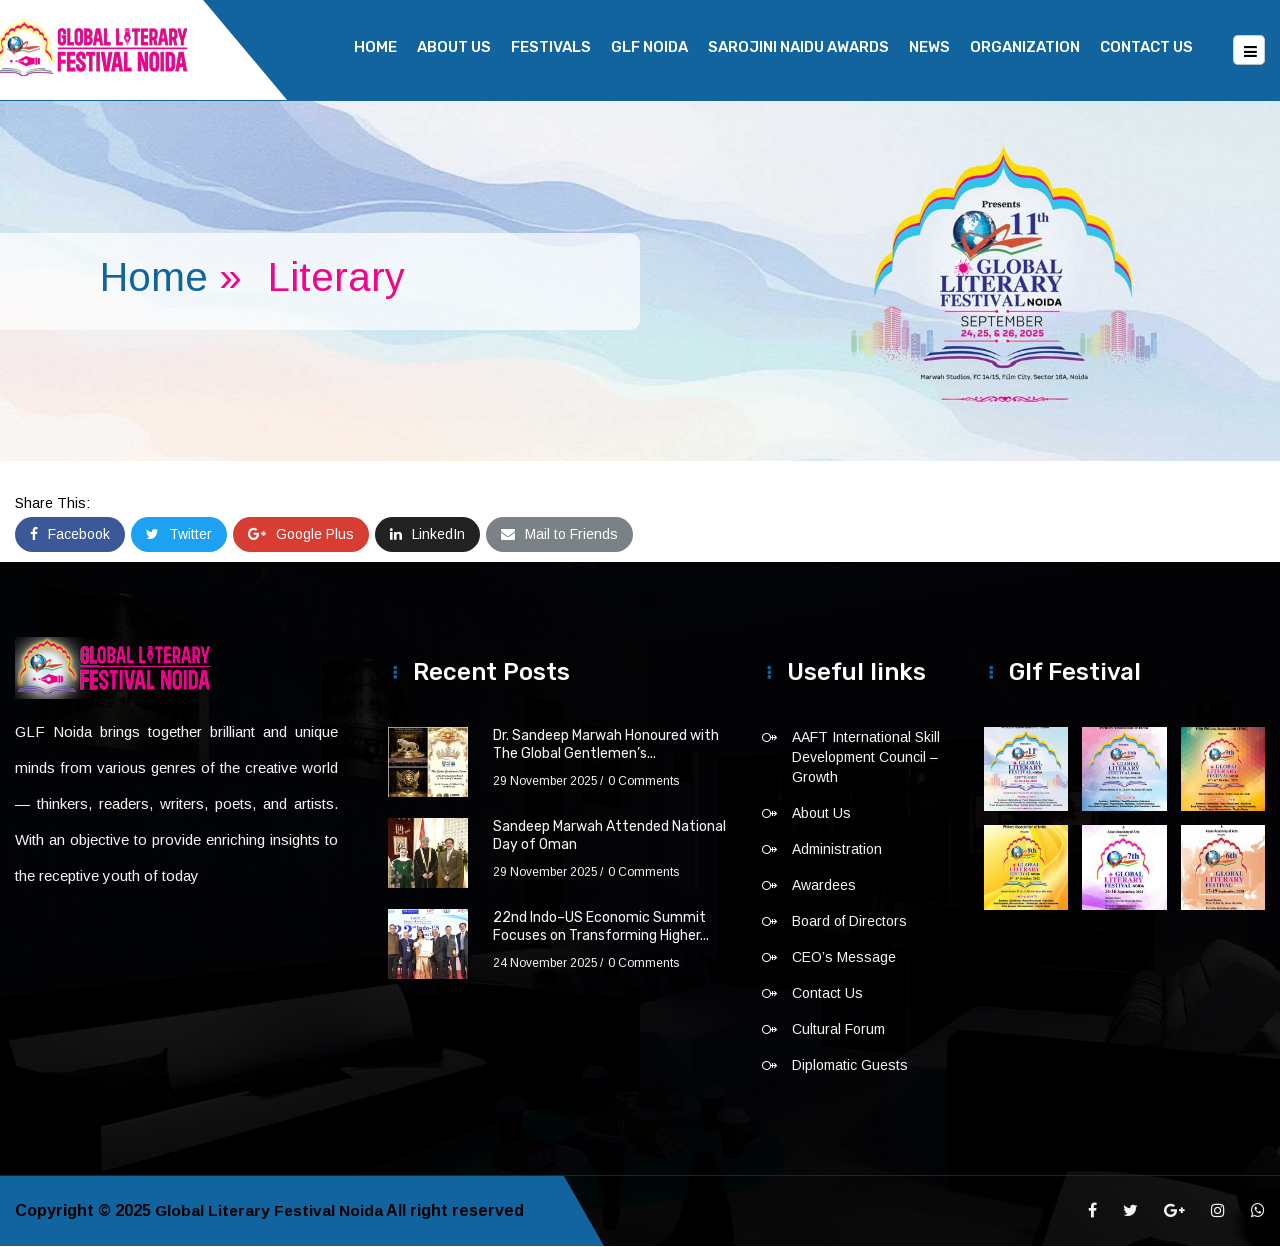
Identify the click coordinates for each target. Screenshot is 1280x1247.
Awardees (824, 886)
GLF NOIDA (649, 47)
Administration (837, 850)
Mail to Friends (559, 535)
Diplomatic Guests (850, 1066)
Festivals (551, 47)
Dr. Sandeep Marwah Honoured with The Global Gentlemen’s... (606, 745)
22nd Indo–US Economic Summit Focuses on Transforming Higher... (601, 927)
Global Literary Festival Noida (270, 1211)
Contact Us (1146, 47)
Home (375, 47)
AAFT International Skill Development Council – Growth (866, 758)
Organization (1025, 47)
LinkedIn (427, 535)
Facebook (70, 535)
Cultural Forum (838, 1030)
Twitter (179, 535)
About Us (454, 47)
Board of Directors (849, 922)
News (929, 47)
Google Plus (301, 535)
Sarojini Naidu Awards (798, 47)
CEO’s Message (844, 958)
